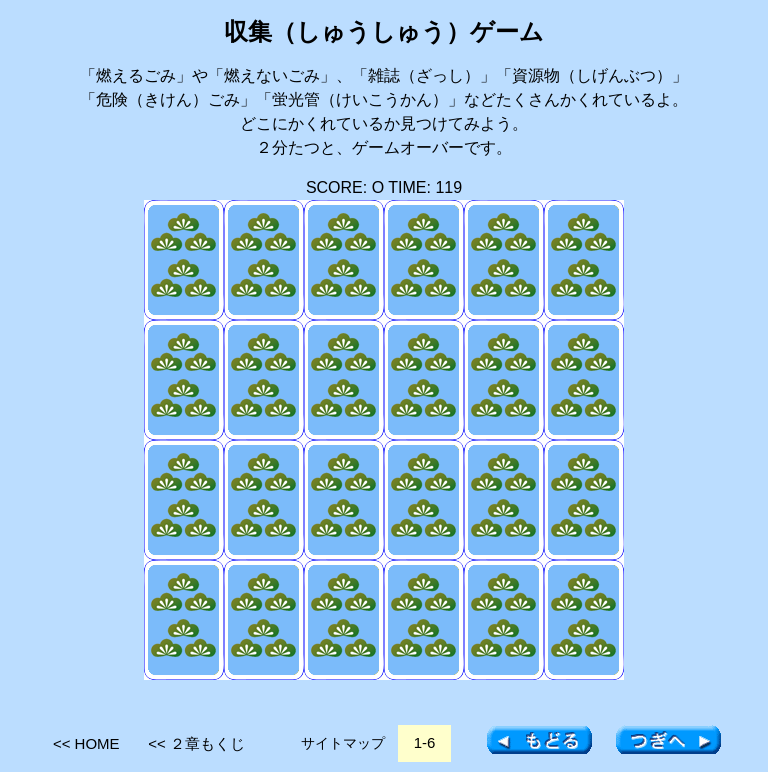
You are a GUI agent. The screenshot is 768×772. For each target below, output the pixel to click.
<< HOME (86, 743)
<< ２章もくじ (196, 743)
